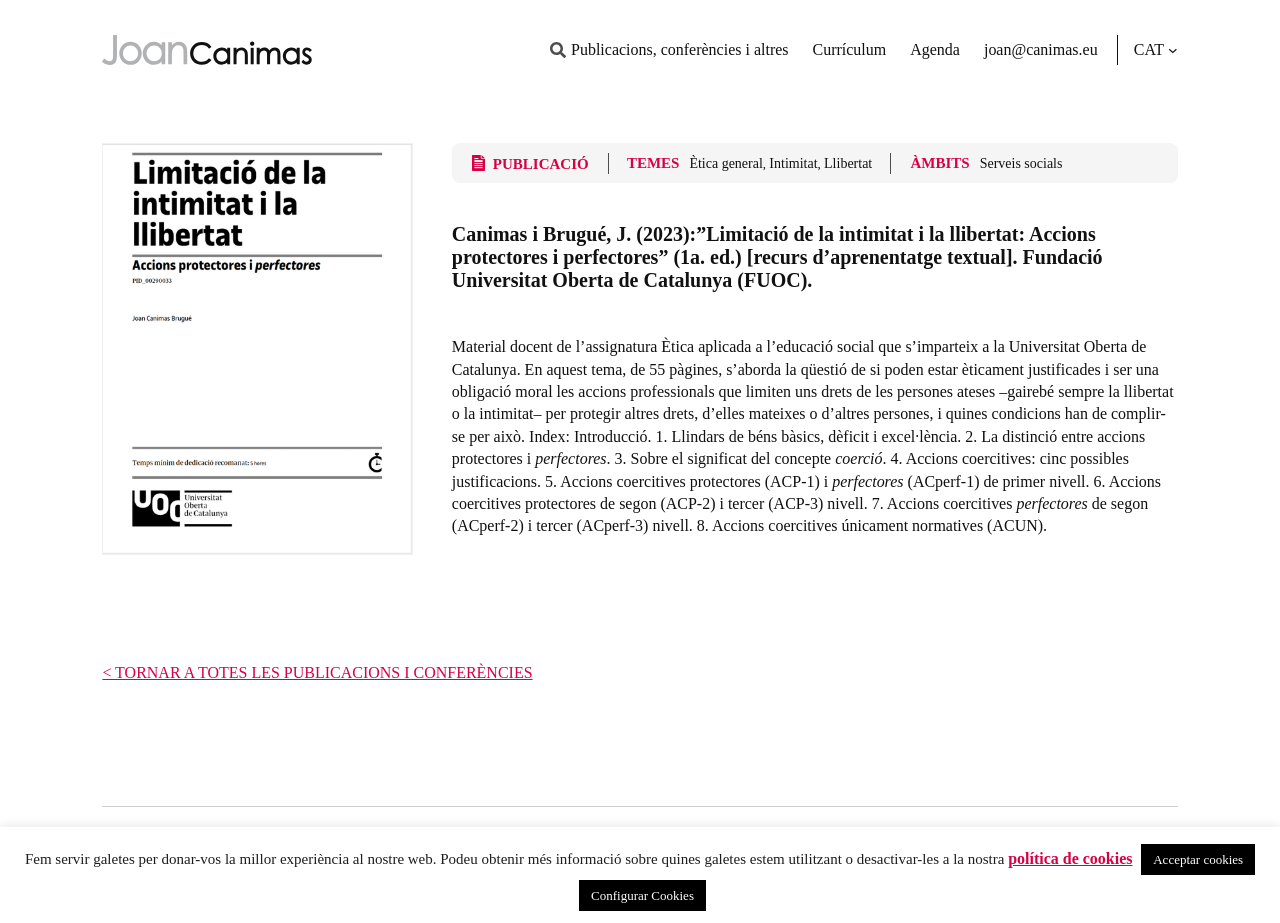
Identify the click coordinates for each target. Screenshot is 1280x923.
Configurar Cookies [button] (642, 895)
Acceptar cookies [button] (1198, 859)
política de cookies (1070, 858)
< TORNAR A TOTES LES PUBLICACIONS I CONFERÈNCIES (317, 672)
